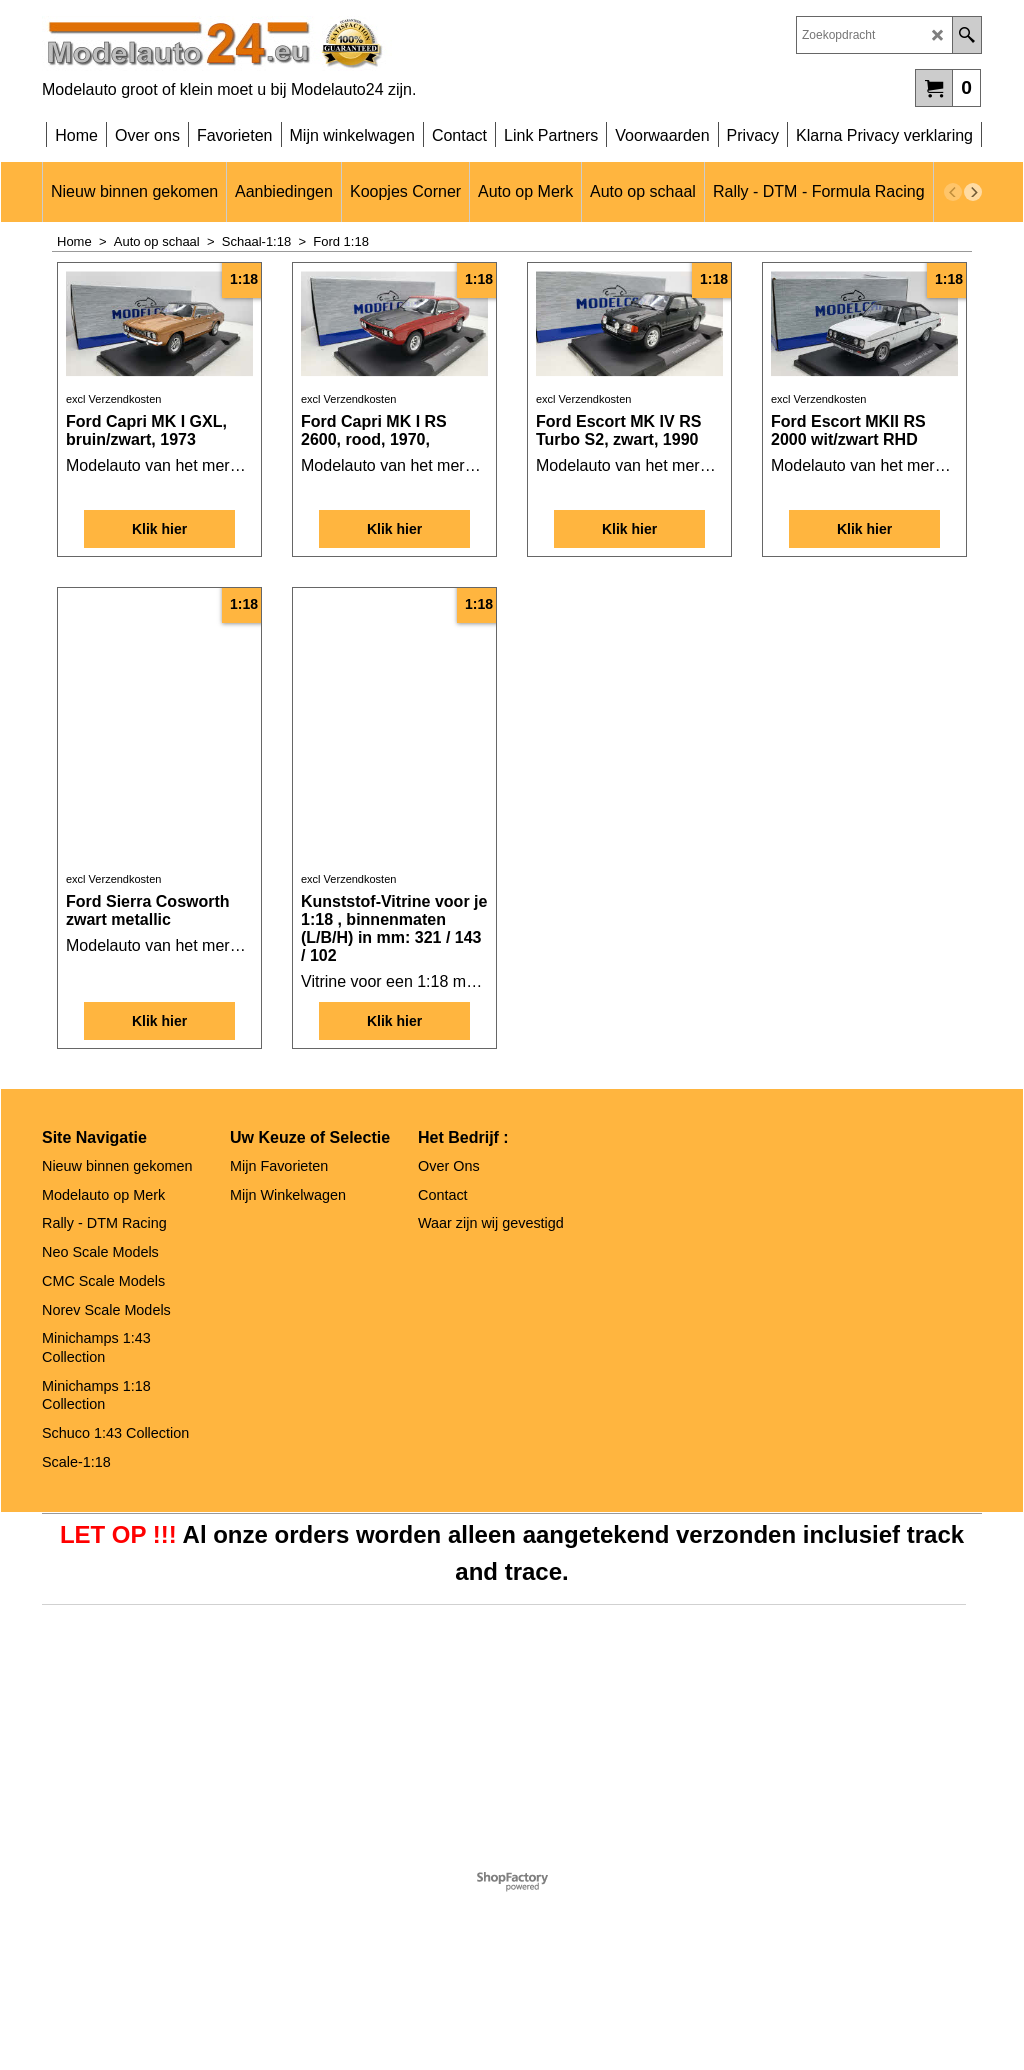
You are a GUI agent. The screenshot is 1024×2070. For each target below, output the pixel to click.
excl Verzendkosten (113, 554)
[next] (973, 192)
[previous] (953, 192)
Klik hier (159, 696)
